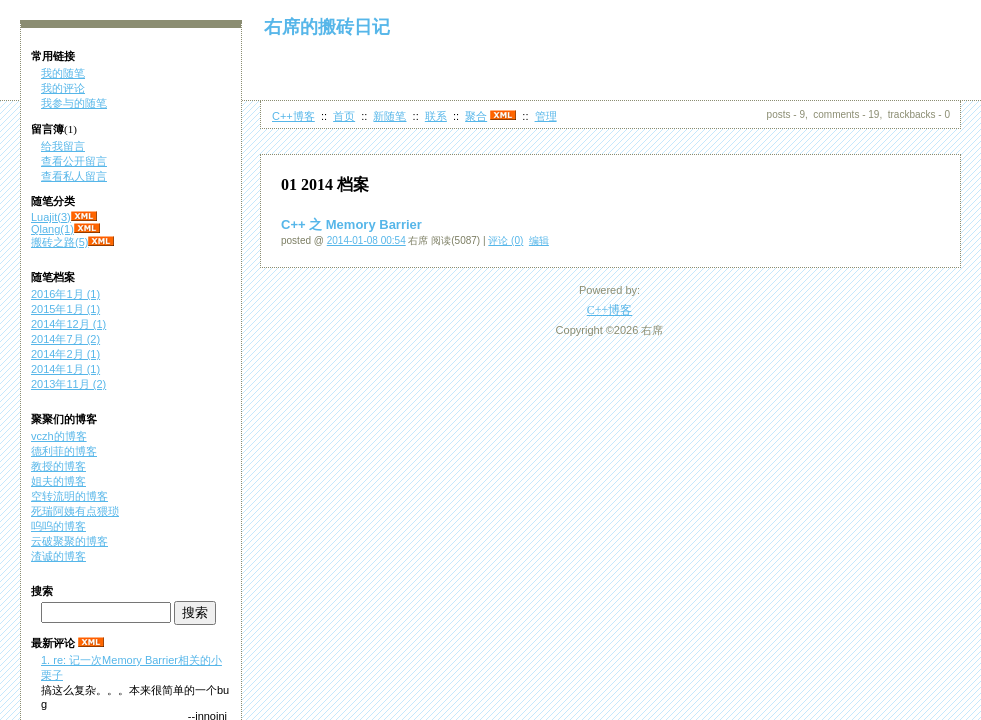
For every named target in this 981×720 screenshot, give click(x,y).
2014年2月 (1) (65, 354)
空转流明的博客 (69, 496)
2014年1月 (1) (65, 369)
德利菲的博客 (64, 451)
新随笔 (389, 116)
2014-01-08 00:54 (366, 240)
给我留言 (63, 146)
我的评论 (63, 88)
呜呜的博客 (58, 526)
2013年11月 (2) (68, 384)
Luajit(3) (51, 217)
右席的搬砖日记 (327, 27)
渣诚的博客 (58, 556)
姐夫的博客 (58, 481)
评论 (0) (505, 240)
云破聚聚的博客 (69, 541)
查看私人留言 (74, 176)
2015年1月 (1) (65, 309)
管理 (546, 116)
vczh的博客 (59, 436)
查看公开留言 (74, 161)
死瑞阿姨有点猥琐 (75, 511)
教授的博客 (58, 466)
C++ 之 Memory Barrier (351, 224)
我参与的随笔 (74, 103)
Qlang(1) (52, 229)
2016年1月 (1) (65, 294)
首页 (344, 116)
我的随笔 (63, 73)
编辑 (539, 240)
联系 (436, 116)
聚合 (476, 116)
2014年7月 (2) (65, 339)
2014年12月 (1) (68, 324)
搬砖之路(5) (59, 242)
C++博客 (293, 116)
